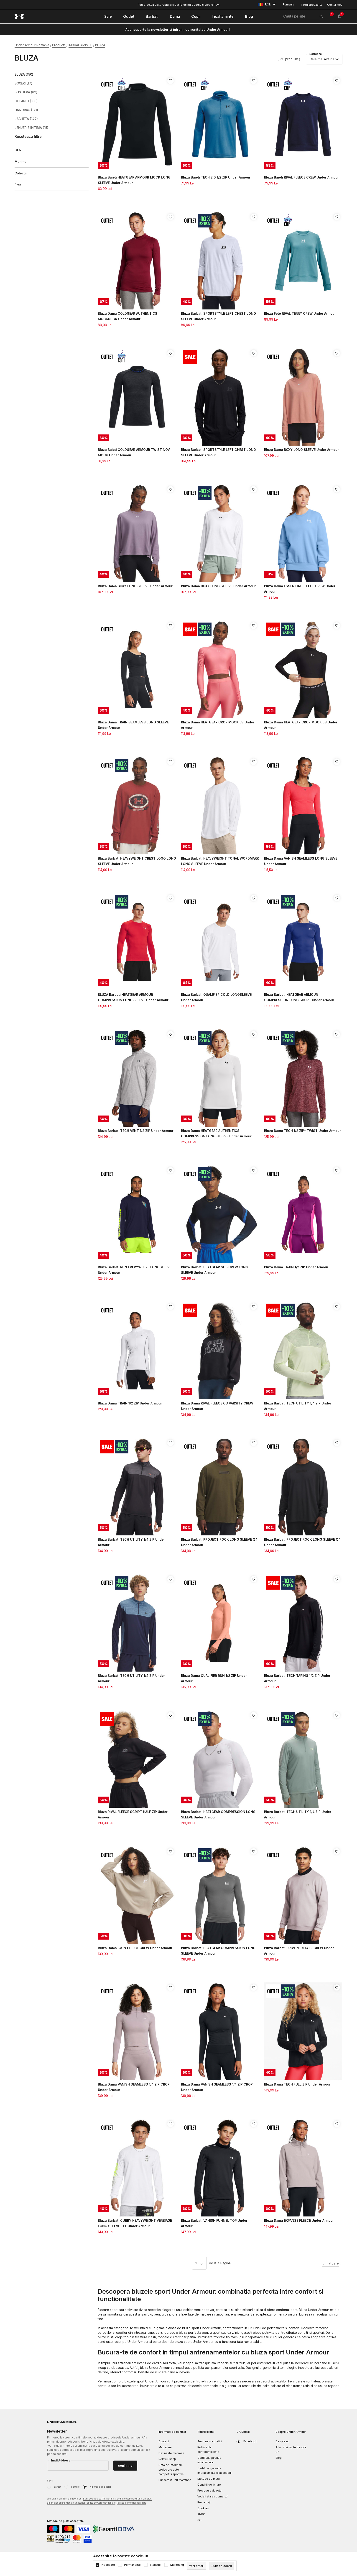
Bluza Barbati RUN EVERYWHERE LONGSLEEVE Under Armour (134, 1269)
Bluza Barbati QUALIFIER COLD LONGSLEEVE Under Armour (216, 997)
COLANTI (26, 101)
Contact (163, 2441)
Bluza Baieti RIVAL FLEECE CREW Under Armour (301, 177)
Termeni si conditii (209, 2441)
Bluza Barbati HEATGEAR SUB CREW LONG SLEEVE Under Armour (214, 1269)
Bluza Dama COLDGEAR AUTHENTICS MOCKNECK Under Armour (127, 316)
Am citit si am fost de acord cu (99, 2501)
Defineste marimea (171, 2453)
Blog (278, 2457)
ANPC (201, 2514)
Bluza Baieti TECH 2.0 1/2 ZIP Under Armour (215, 177)
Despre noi (282, 2441)
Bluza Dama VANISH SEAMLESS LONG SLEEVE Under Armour (300, 861)
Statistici (155, 2564)
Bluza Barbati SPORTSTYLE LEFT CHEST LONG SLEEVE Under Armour (218, 316)
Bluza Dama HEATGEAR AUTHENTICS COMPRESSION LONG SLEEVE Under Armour (216, 1133)
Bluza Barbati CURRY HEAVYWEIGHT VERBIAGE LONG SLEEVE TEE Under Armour (135, 2223)
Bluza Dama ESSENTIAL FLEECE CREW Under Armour (299, 588)
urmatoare (330, 2263)
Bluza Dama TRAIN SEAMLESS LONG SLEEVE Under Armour (133, 725)
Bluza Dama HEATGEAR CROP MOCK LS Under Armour (217, 725)
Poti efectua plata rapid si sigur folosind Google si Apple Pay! (178, 4)
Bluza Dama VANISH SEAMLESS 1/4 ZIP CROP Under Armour (134, 2087)
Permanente (132, 2564)
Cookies (203, 2508)
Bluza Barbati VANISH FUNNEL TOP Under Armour (214, 2223)
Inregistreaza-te (312, 4)
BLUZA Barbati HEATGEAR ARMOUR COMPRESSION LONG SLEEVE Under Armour (133, 997)
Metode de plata (208, 2478)
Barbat (57, 2487)
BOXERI (23, 83)
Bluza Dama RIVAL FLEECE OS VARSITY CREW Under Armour (217, 1406)
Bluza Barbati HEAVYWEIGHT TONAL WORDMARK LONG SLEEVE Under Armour (220, 861)
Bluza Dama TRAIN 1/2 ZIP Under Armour (296, 1267)
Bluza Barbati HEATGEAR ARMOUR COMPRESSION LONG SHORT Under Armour (299, 997)
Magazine (165, 2447)
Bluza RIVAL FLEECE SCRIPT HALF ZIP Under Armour (133, 1814)
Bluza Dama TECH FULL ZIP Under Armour (297, 2084)
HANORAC (26, 110)
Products (59, 45)
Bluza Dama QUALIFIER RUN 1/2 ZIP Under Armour (214, 1678)
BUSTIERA (26, 92)
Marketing (177, 2564)
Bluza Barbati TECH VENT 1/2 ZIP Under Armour (135, 1131)
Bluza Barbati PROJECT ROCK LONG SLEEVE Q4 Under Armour (219, 1542)
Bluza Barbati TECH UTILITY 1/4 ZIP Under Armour (297, 1406)
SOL (200, 2520)
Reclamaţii (204, 2502)
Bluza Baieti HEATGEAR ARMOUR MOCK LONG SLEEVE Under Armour (134, 180)
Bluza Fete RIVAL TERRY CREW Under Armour (300, 313)
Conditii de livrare (209, 2484)
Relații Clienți (167, 2459)
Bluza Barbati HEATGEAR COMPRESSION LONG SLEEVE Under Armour (218, 1814)
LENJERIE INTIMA (31, 127)
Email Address (60, 2460)
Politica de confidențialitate (131, 2502)
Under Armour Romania (32, 45)
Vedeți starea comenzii (212, 2496)
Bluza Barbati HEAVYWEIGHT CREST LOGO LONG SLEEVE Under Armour (137, 861)
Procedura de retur (209, 2490)
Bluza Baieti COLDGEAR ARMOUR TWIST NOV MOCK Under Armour (134, 452)
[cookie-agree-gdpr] (221, 2566)
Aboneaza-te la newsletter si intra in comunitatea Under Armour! (177, 29)
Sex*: (50, 2480)
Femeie (75, 2487)
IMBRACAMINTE (80, 45)
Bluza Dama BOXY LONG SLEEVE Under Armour (301, 450)
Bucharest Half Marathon (174, 2480)
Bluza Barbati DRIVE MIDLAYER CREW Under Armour (299, 1950)
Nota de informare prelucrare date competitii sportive (171, 2469)
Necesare (108, 2564)
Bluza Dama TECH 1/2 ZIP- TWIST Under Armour (302, 1131)
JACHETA (26, 118)
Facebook (250, 2441)
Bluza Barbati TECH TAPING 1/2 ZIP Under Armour (297, 1678)
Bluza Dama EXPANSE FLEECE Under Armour (299, 2220)
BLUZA (24, 74)
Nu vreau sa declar (100, 2487)
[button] (52, 136)
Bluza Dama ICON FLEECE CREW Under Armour (135, 1948)
